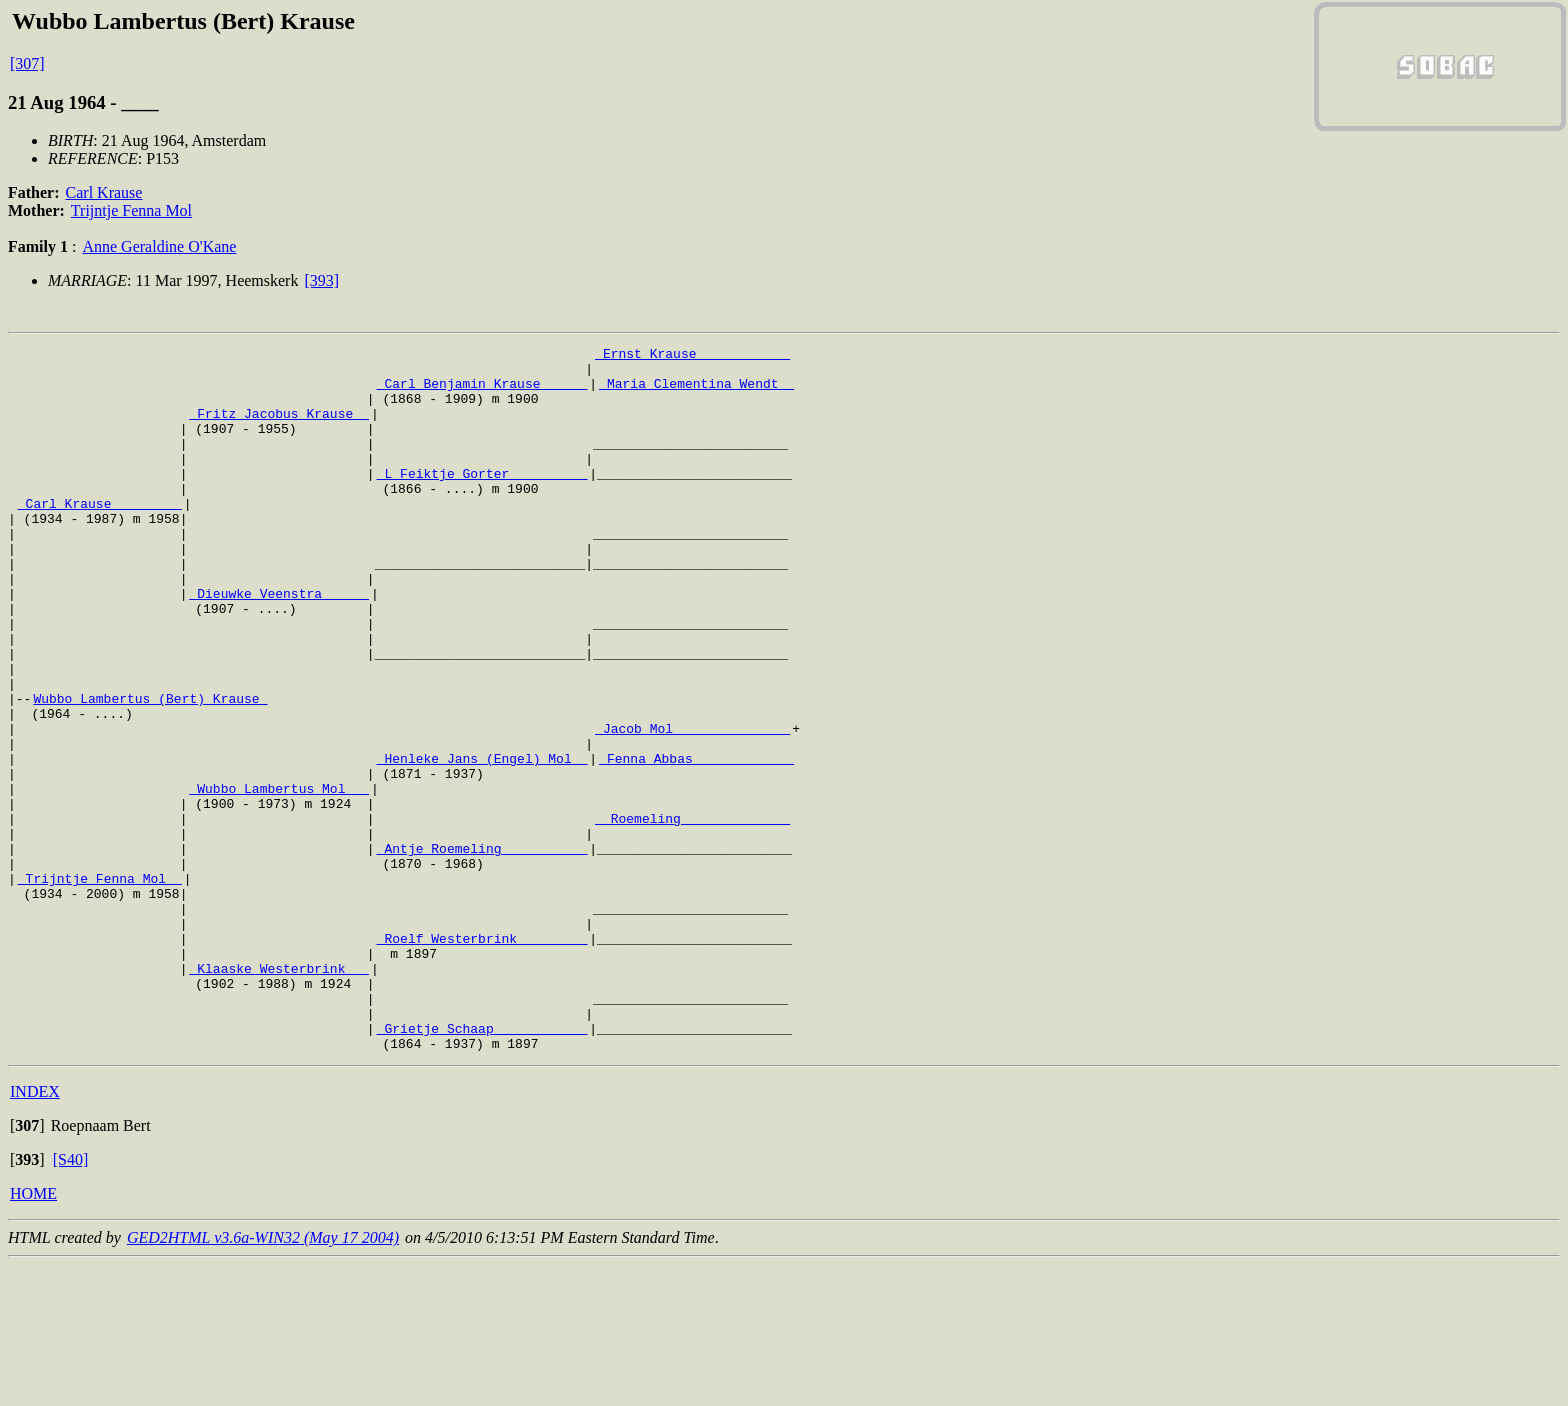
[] (27, 1266)
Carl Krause (104, 192)
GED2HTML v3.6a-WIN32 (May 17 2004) (263, 1378)
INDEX (35, 1232)
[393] (321, 280)
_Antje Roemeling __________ (482, 950)
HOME (33, 1334)
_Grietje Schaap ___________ (482, 1166)
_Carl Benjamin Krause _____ (482, 392)
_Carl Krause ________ (100, 536)
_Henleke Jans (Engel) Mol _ (482, 842)
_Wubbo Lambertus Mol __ (278, 878)
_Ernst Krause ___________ (692, 356)
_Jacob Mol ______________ (692, 806)
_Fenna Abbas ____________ (696, 842)
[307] (27, 63)
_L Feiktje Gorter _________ (482, 500)
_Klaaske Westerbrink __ (278, 1094)
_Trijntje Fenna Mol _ (100, 986)
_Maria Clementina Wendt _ (696, 392)
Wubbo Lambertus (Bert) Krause (150, 770)
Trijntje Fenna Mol (131, 210)
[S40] (71, 1300)
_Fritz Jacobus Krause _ (278, 428)
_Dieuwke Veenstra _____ (278, 644)
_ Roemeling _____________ (692, 914)
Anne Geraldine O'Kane (159, 246)
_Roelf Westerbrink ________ (482, 1058)
